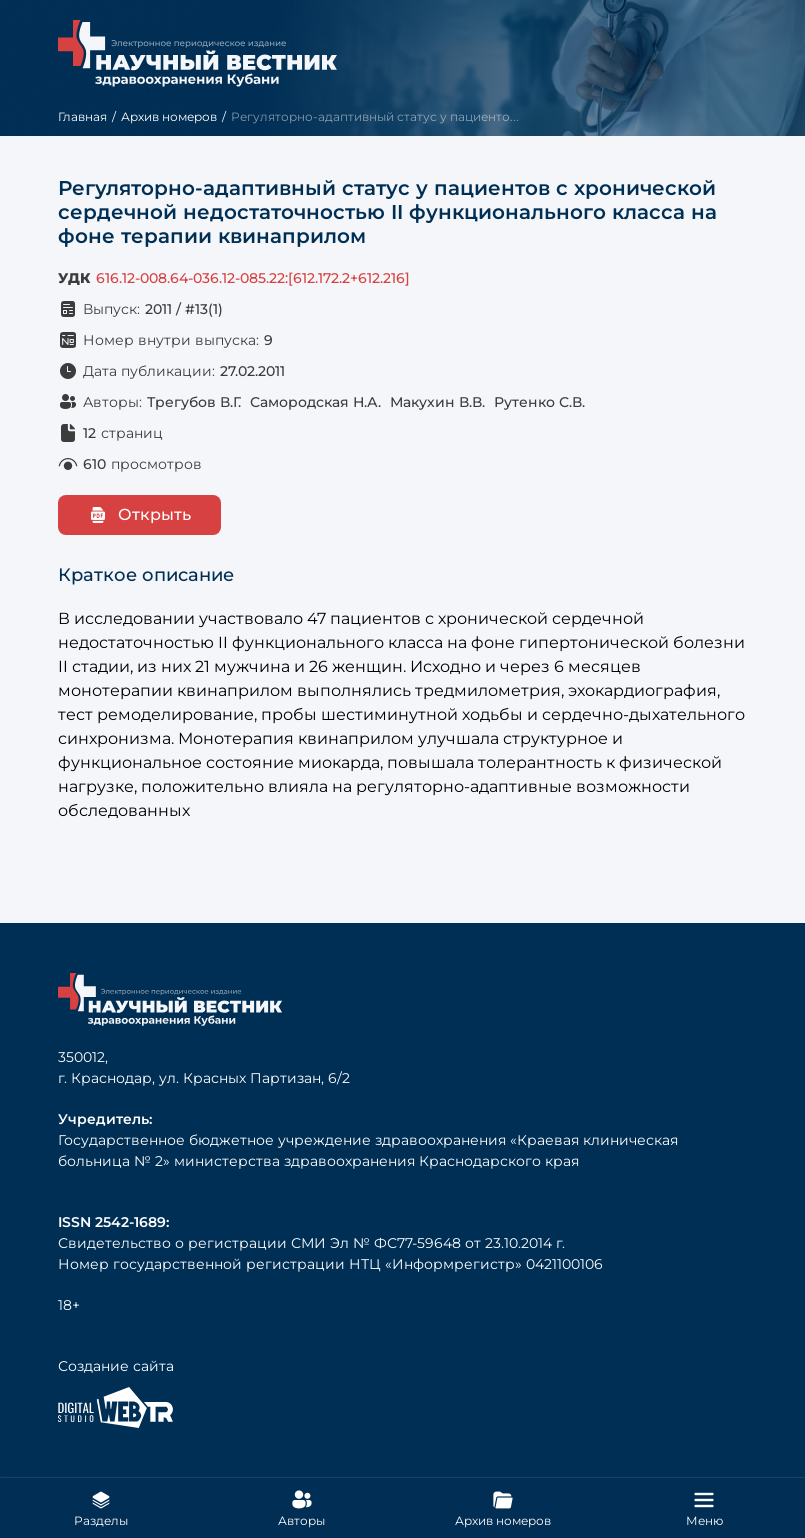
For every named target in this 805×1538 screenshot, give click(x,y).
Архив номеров (169, 116)
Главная (82, 116)
